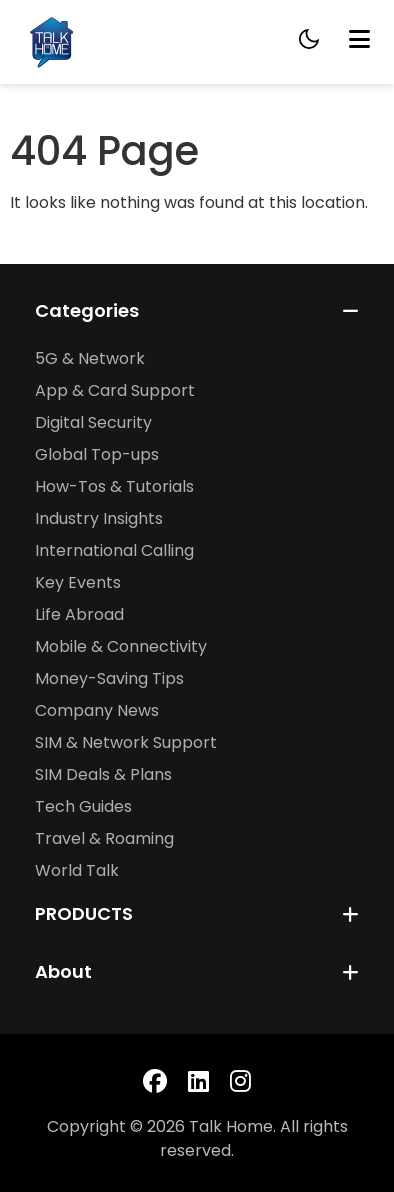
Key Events (78, 582)
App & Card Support (115, 390)
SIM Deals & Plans (103, 774)
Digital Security (93, 422)
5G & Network (90, 358)
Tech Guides (83, 806)
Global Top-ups (97, 454)
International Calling (114, 550)
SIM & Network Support (126, 742)
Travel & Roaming (104, 838)
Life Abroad (79, 614)
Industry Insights (99, 518)
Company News (97, 710)
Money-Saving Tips (109, 678)
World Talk (77, 870)
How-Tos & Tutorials (114, 486)
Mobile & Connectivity (121, 646)
